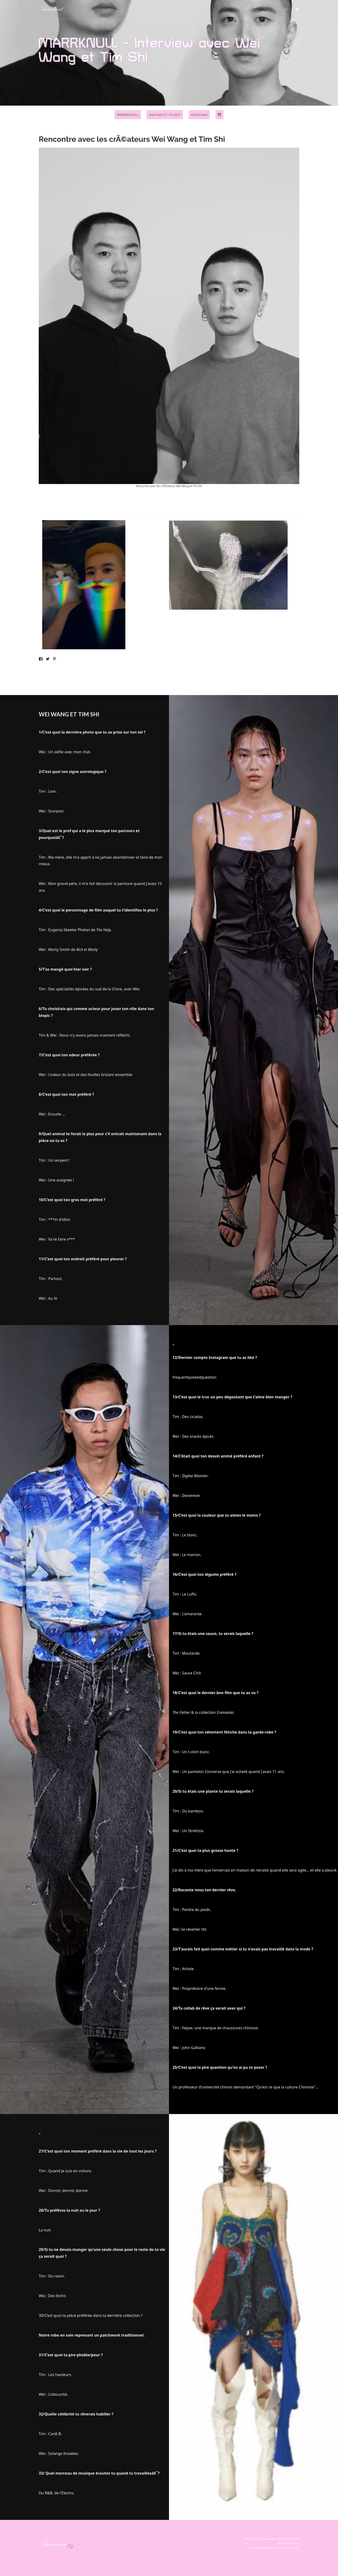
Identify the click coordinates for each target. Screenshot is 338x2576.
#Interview (199, 114)
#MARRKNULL (127, 114)
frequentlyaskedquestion (194, 1377)
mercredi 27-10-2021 (165, 114)
